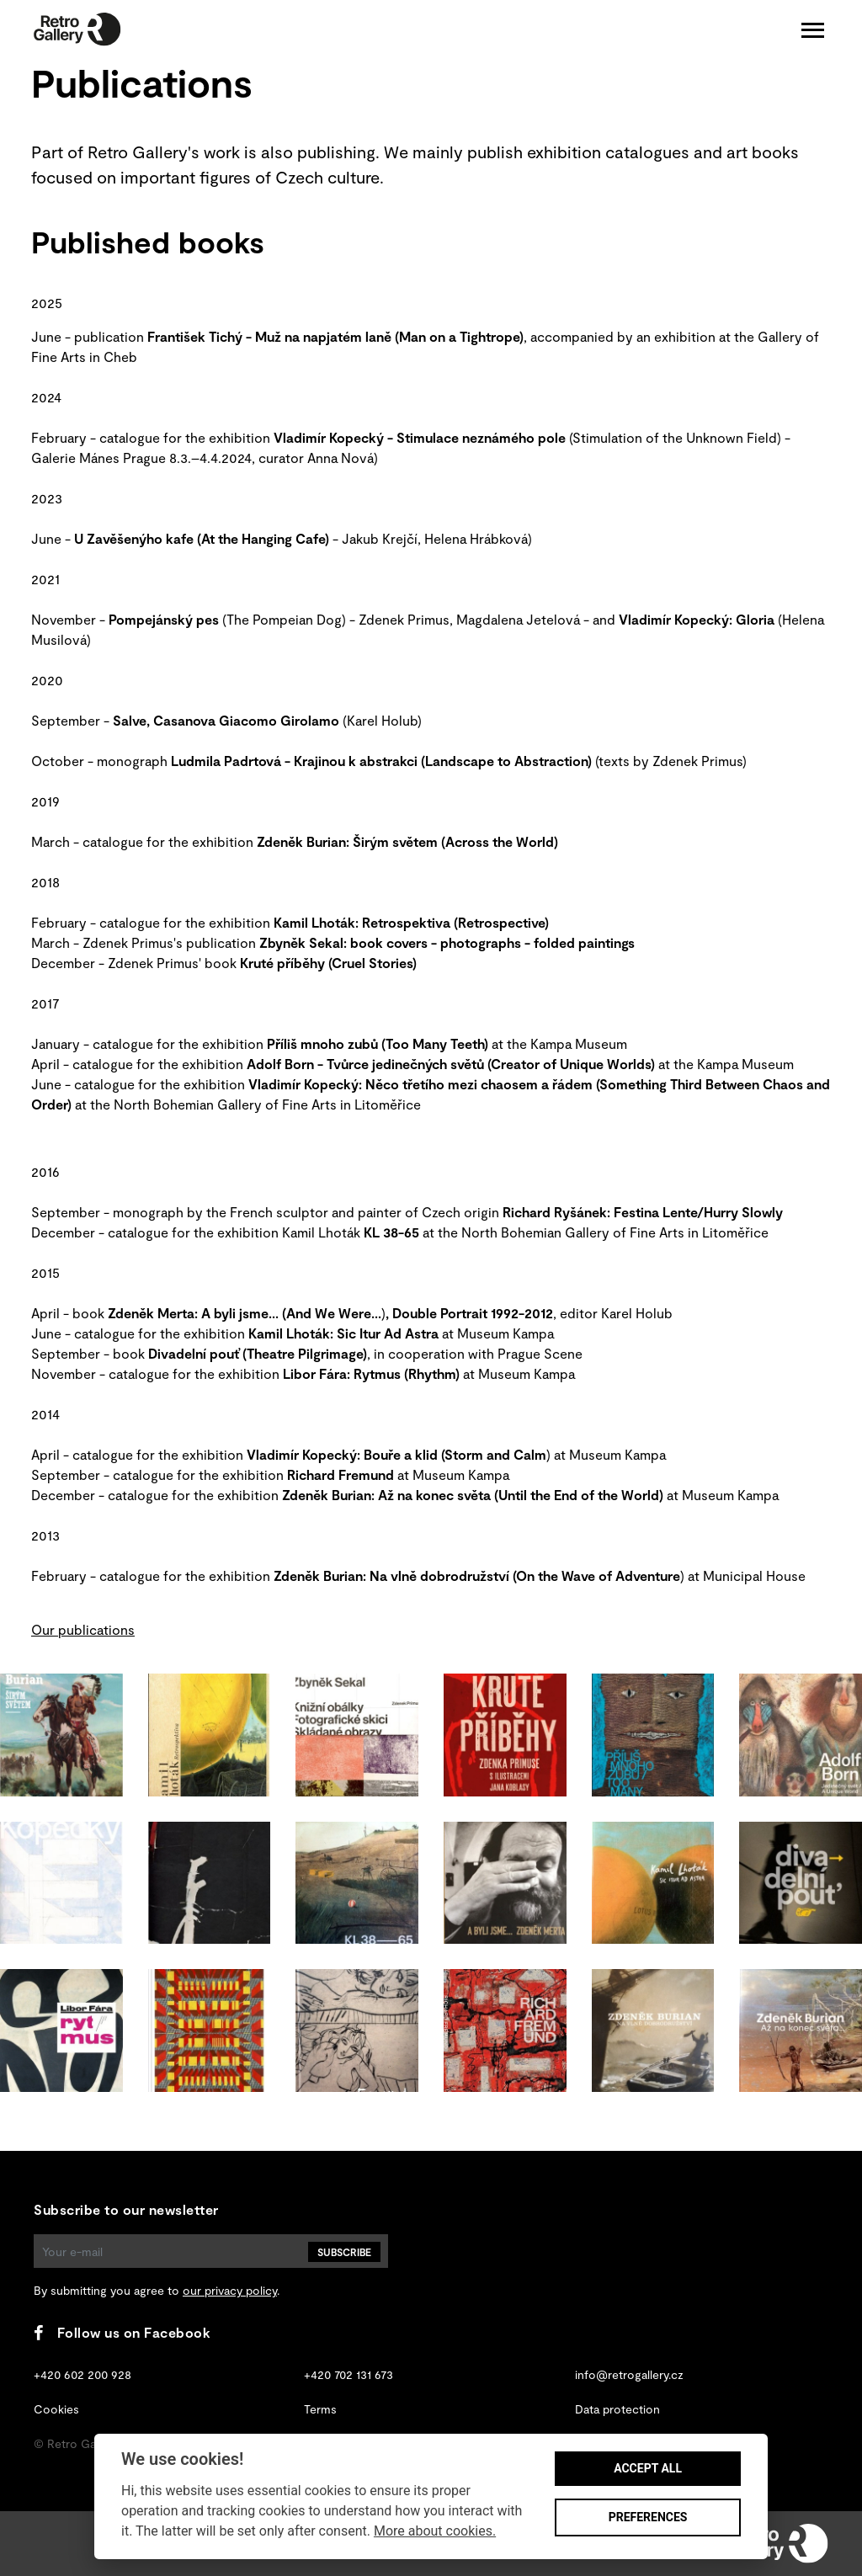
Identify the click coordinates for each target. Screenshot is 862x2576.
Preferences (648, 2517)
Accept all (648, 2468)
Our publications (83, 1629)
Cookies (56, 2409)
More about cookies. (435, 2531)
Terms (320, 2409)
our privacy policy (230, 2290)
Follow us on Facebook (122, 2332)
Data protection (617, 2409)
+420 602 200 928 (82, 2374)
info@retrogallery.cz (629, 2374)
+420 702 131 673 (348, 2374)
